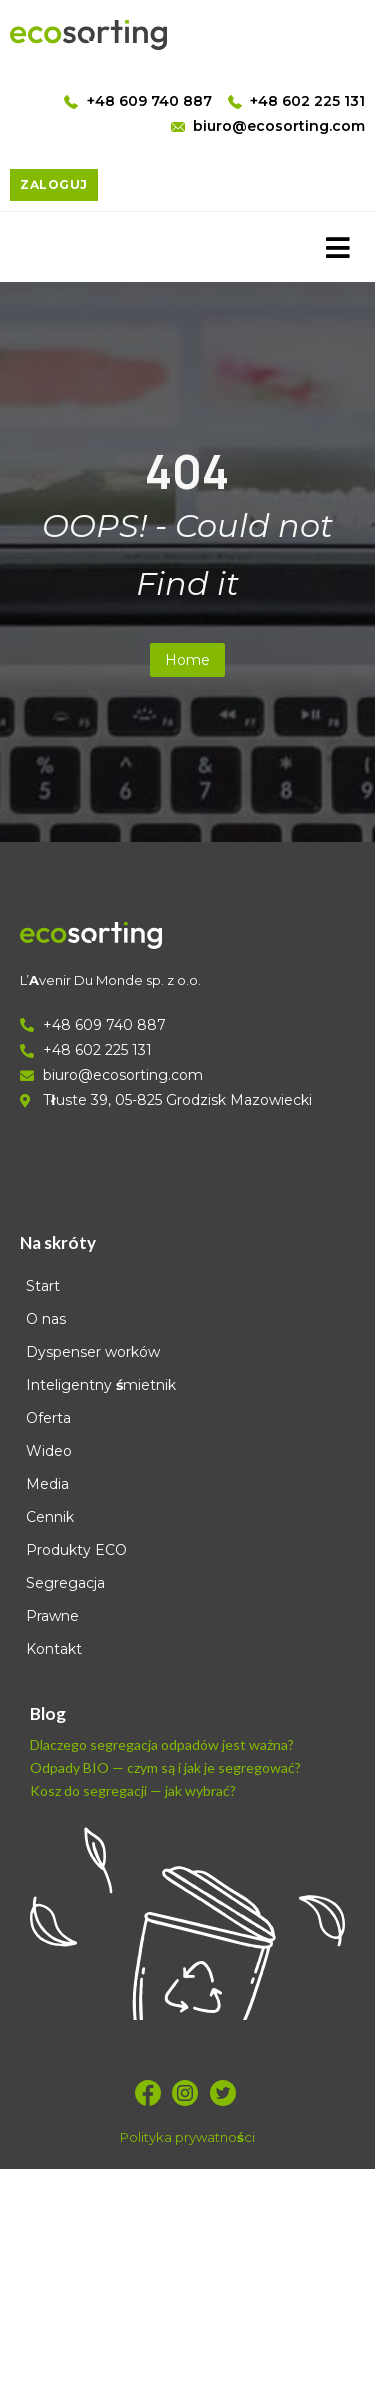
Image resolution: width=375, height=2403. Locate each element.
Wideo (49, 1451)
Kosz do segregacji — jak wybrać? (133, 1790)
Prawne (52, 1616)
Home (187, 660)
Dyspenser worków (93, 1352)
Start (43, 1286)
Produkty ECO (76, 1550)
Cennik (50, 1517)
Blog (48, 1713)
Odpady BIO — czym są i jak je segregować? (165, 1767)
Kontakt (54, 1649)
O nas (46, 1319)
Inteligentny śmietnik (101, 1385)
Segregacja (65, 1583)
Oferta (48, 1418)
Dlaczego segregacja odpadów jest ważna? (162, 1744)
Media (47, 1484)
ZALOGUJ (54, 184)
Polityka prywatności (187, 2137)
